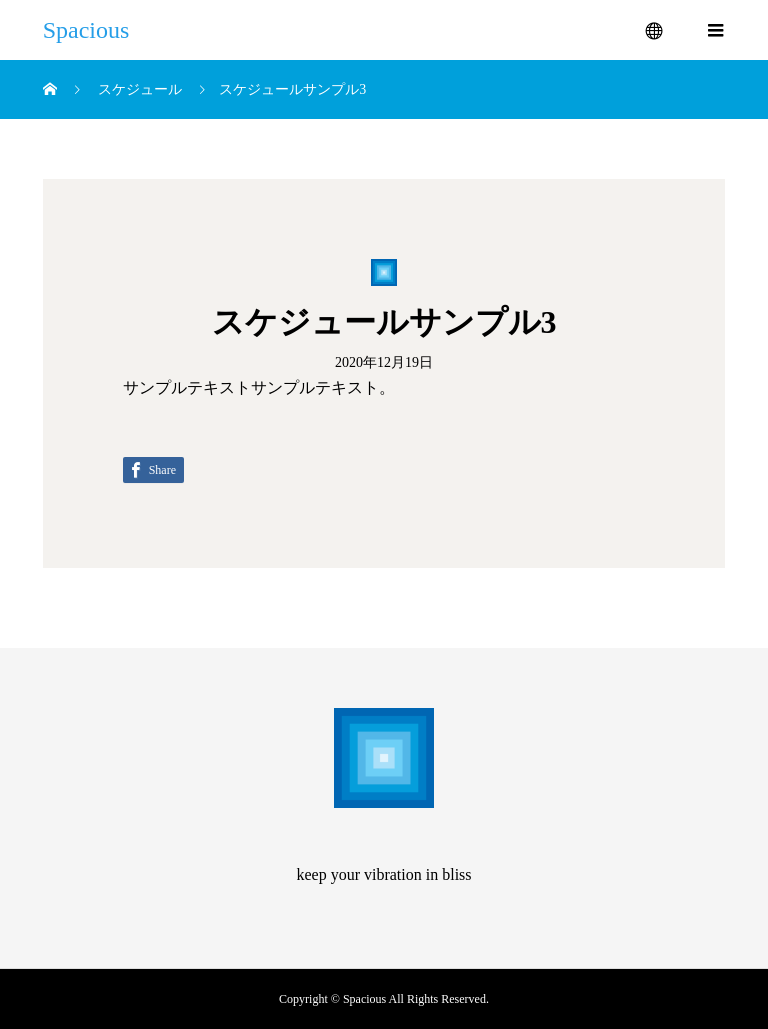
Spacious (86, 30)
